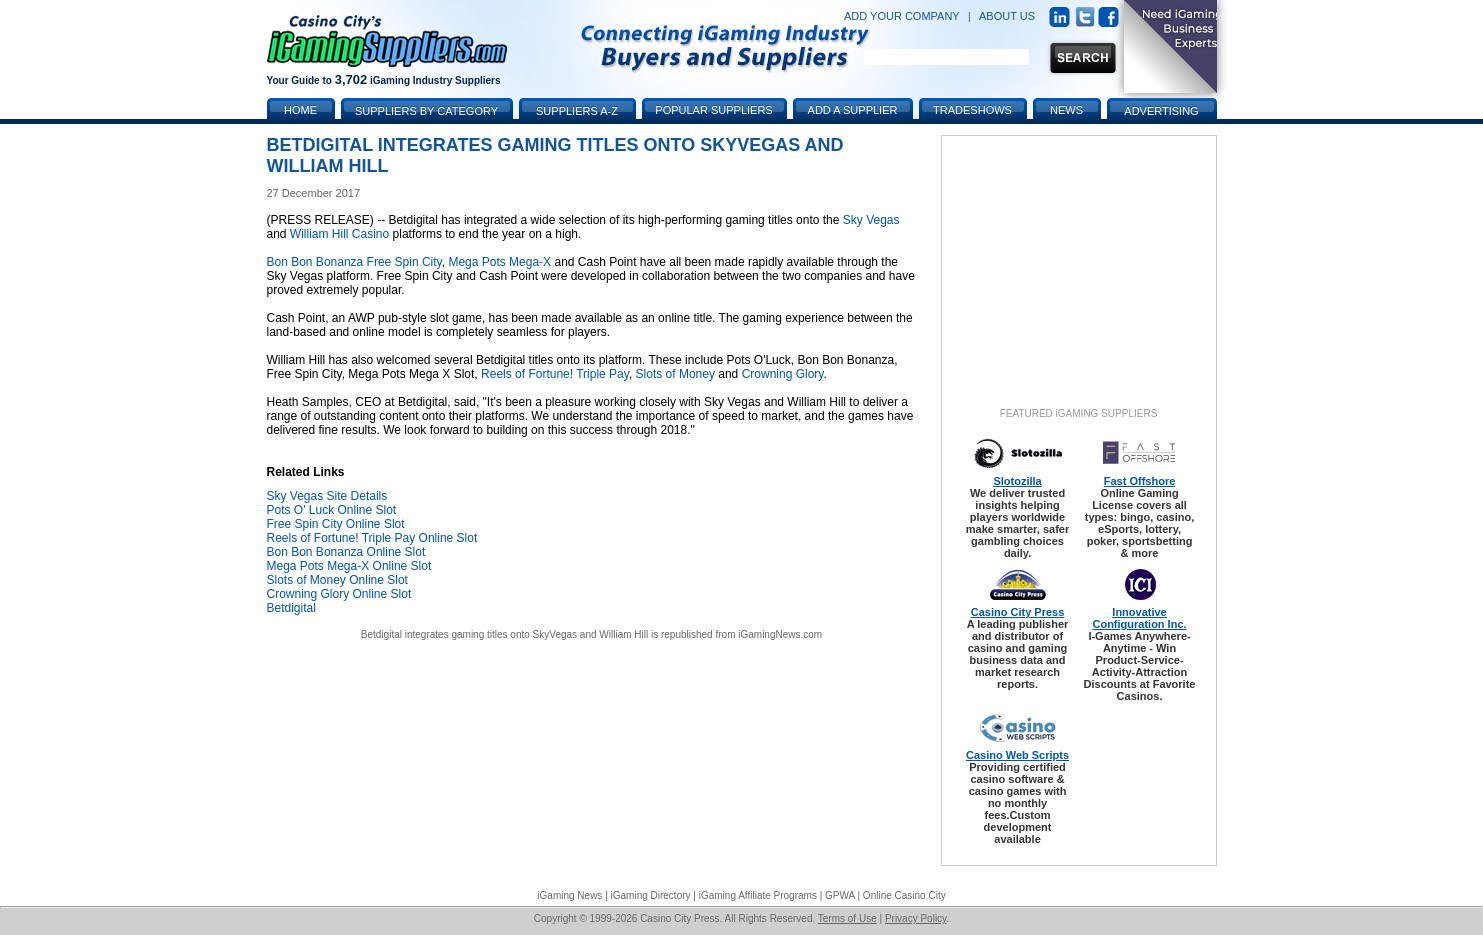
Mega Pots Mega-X (499, 262)
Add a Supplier (853, 110)
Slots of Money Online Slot (337, 580)
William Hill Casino (339, 234)
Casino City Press (1018, 612)
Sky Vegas (871, 220)
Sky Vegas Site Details (327, 496)
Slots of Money (675, 374)
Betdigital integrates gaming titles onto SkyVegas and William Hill (504, 634)
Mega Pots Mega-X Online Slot (349, 566)
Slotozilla (1017, 481)
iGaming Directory (651, 895)
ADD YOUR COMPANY (902, 16)
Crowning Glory (783, 374)
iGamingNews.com (780, 634)
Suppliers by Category (426, 111)
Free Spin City (404, 262)
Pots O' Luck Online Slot (332, 510)
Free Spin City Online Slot (336, 524)
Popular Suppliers (713, 110)
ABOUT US (1007, 16)
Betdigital (291, 608)
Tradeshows (972, 110)
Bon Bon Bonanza (315, 262)
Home (300, 110)
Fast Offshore (1140, 481)
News (1066, 110)
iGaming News (569, 895)
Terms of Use (847, 918)
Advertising (1161, 111)
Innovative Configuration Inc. (1139, 618)
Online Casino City (904, 895)
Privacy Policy (916, 918)
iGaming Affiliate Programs (758, 895)
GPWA (840, 895)
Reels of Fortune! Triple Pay (555, 374)
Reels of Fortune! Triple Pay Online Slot (372, 538)
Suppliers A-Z (577, 111)
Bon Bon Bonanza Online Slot (346, 552)
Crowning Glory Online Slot (339, 594)
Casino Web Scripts (1017, 755)
